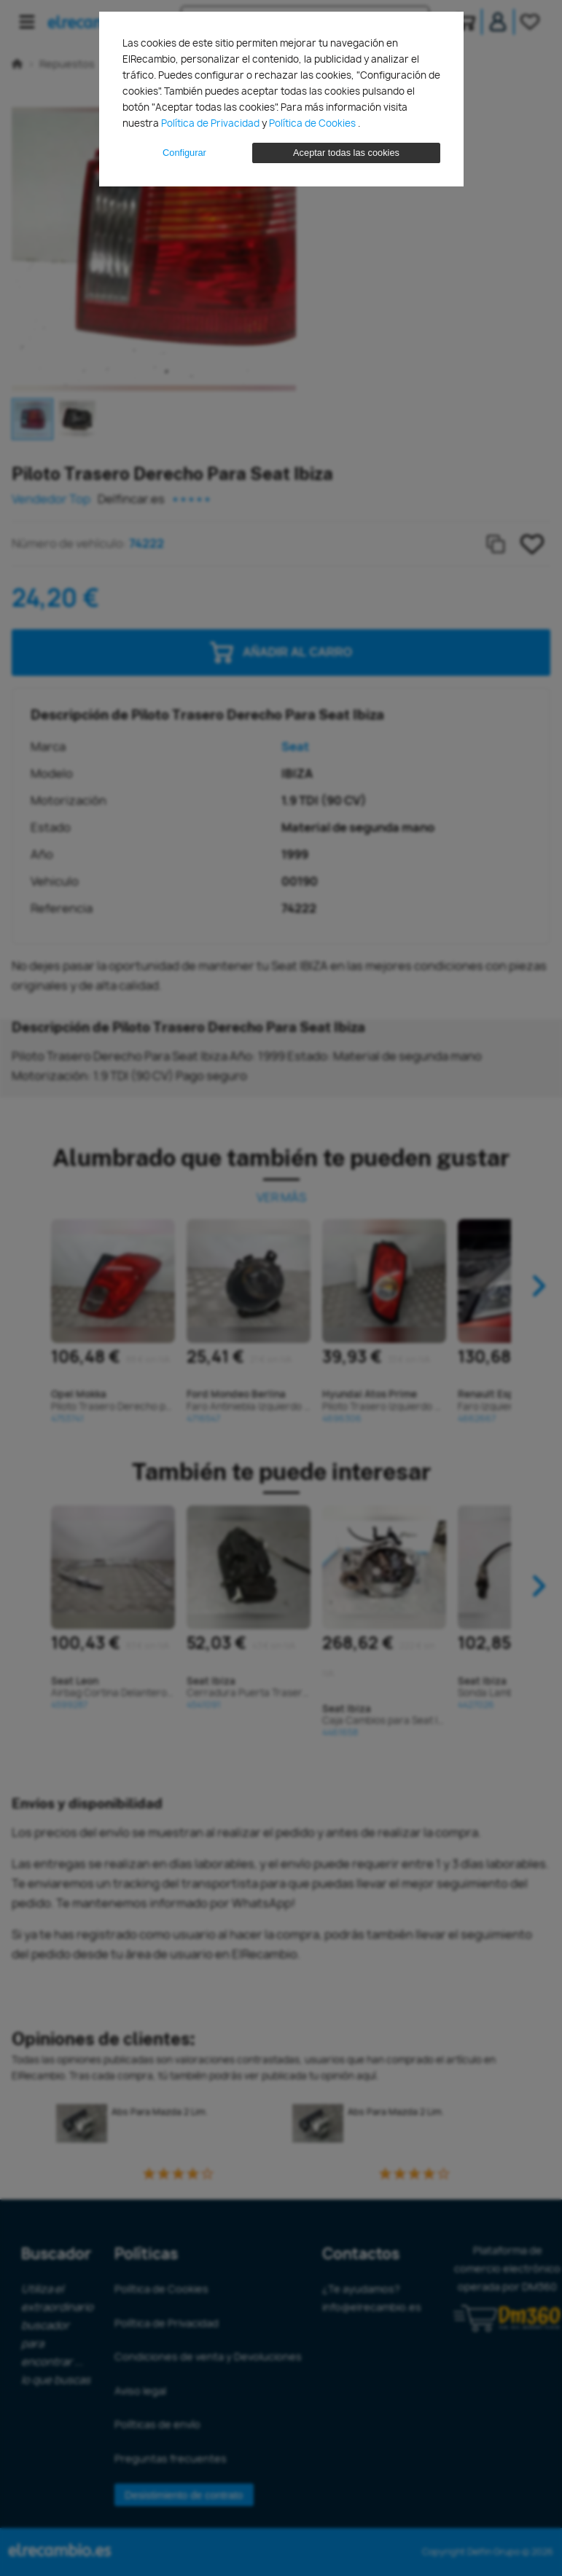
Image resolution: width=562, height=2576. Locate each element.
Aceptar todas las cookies (346, 152)
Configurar (184, 152)
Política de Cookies (313, 123)
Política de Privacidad (211, 123)
